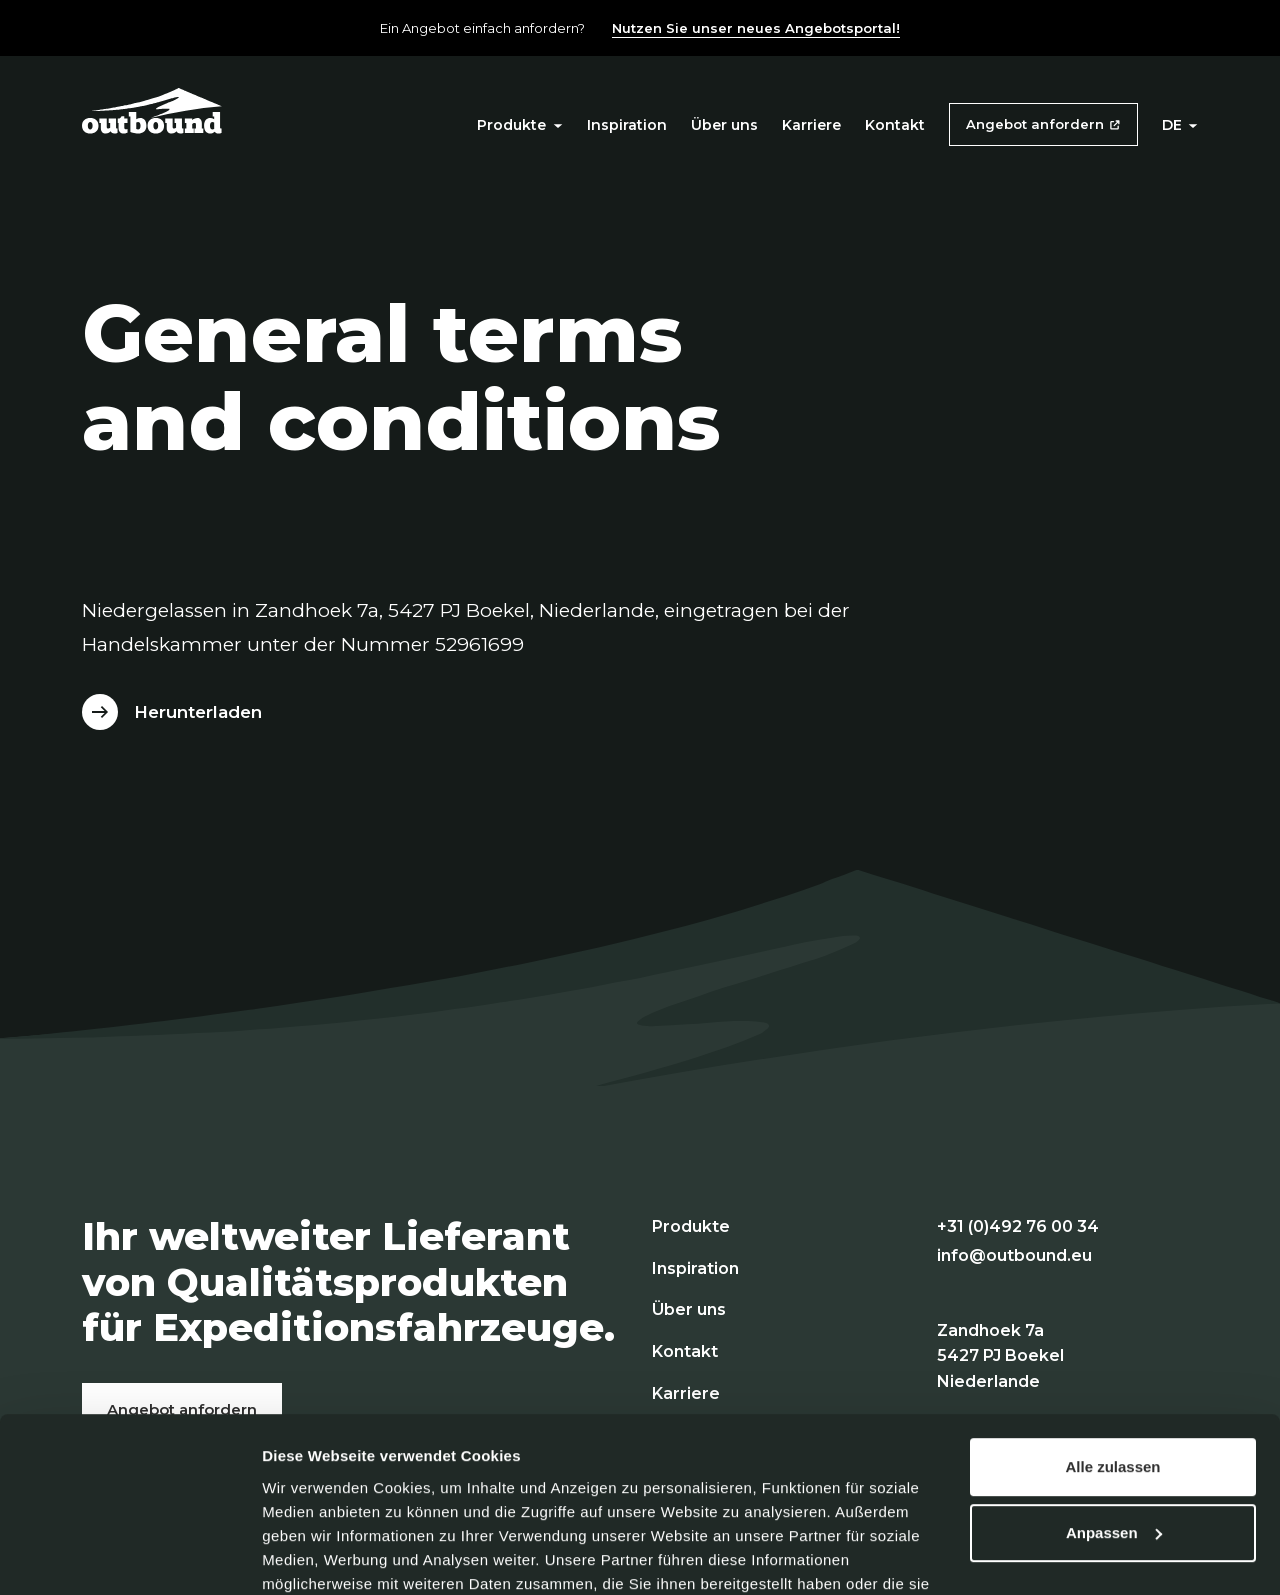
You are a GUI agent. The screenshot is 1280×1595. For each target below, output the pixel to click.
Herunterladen (198, 712)
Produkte (519, 125)
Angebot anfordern (1035, 124)
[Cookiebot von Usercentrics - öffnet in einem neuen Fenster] (129, 1556)
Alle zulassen (1112, 1360)
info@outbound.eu (1014, 1255)
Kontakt (895, 125)
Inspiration (627, 125)
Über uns (724, 125)
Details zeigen (312, 1555)
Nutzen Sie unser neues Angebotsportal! (756, 28)
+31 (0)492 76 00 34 (1018, 1226)
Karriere (811, 125)
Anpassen (1114, 1425)
